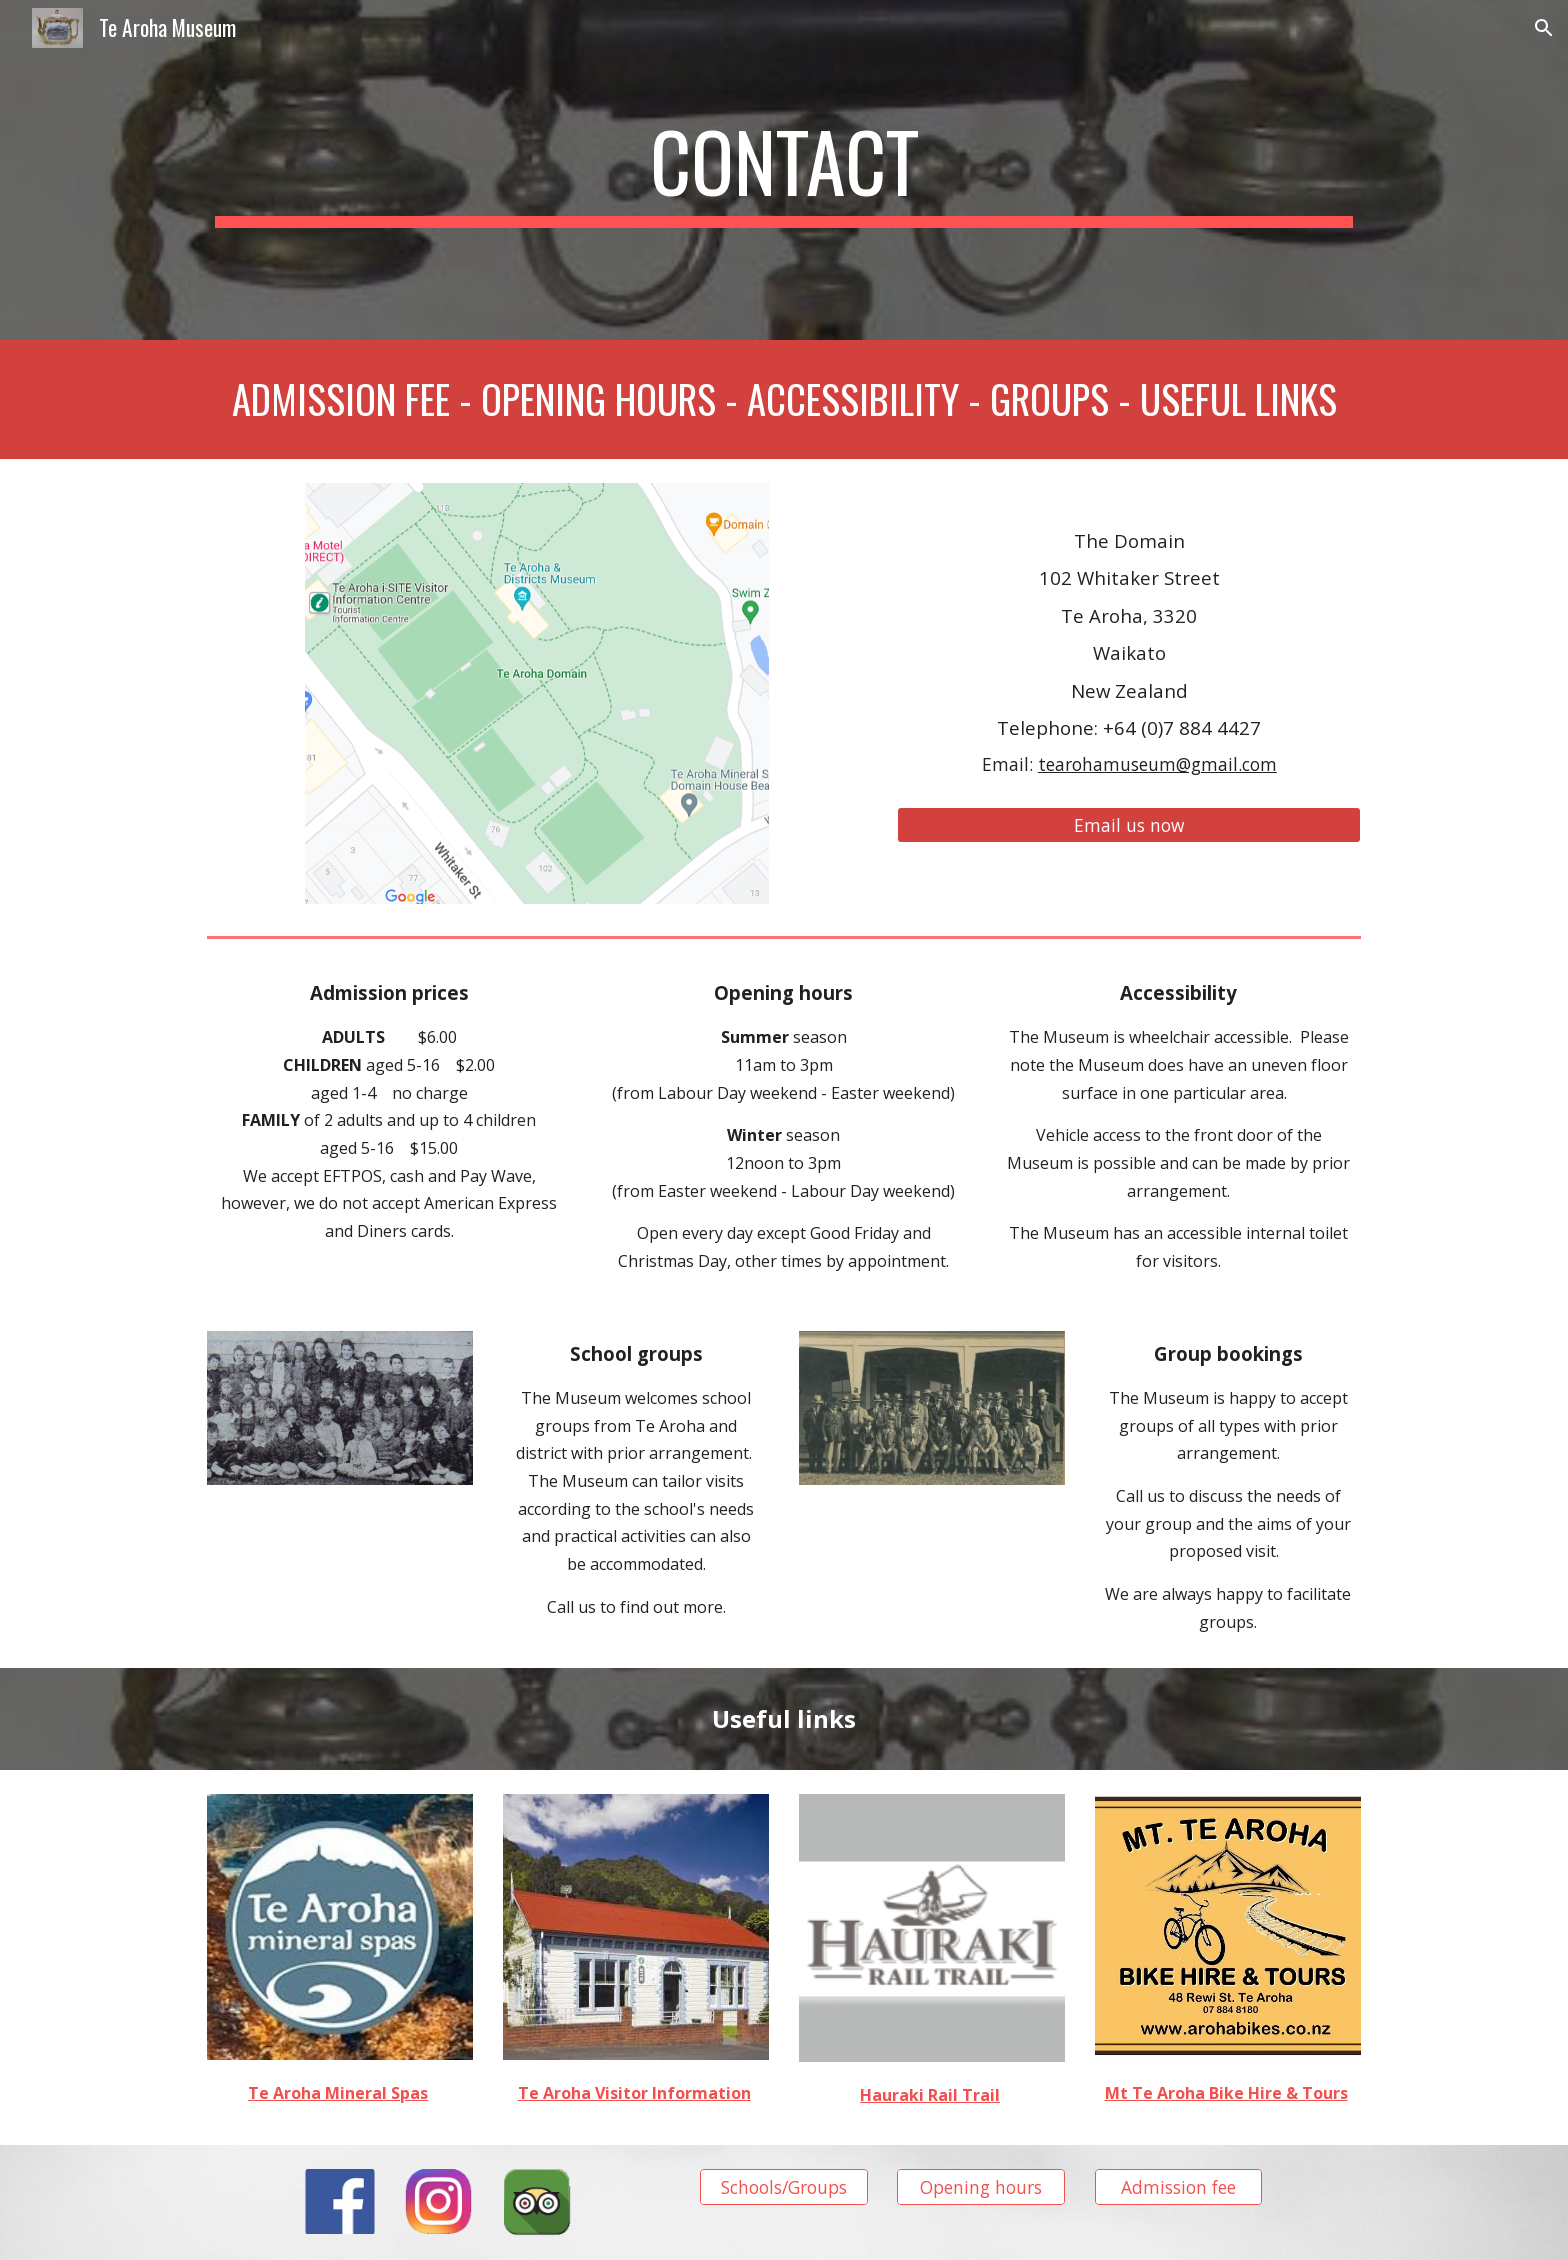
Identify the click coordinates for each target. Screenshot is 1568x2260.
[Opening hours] (981, 2187)
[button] (1544, 28)
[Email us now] (1129, 825)
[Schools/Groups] (784, 2187)
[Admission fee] (1179, 2187)
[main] (784, 170)
